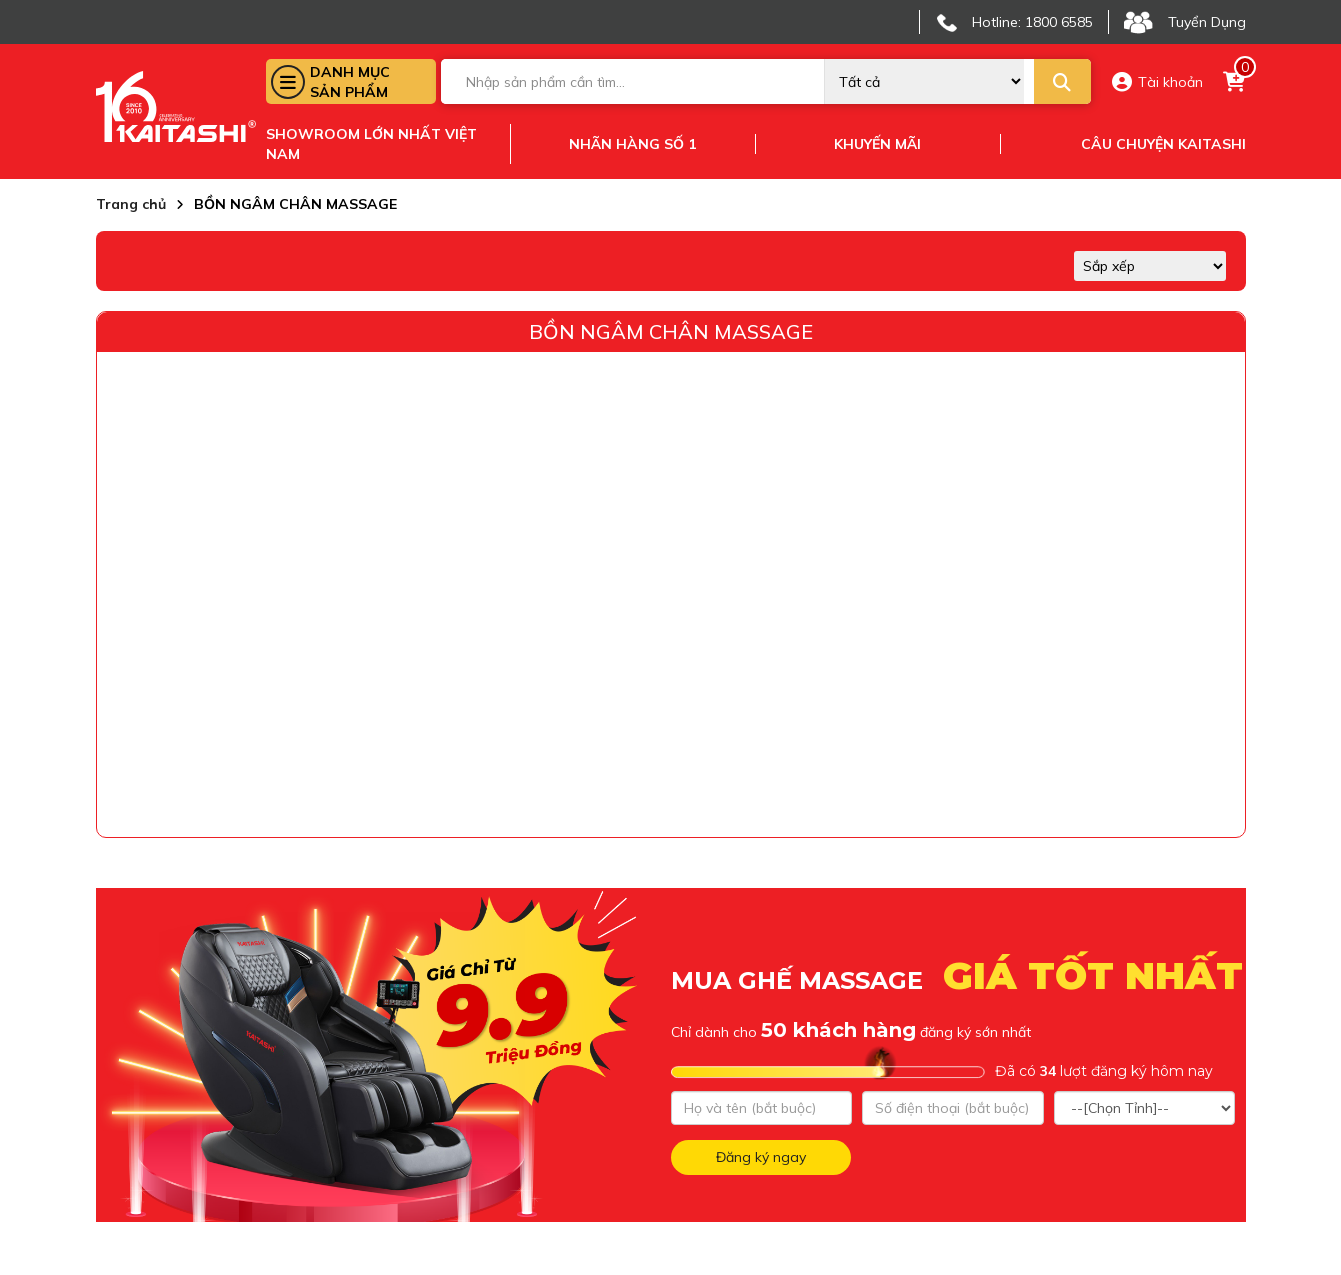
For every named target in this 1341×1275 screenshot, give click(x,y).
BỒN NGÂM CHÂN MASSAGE (671, 331)
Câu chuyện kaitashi (1163, 144)
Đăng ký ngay (761, 1157)
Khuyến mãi (877, 144)
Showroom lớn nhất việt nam (371, 144)
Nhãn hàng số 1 (632, 144)
